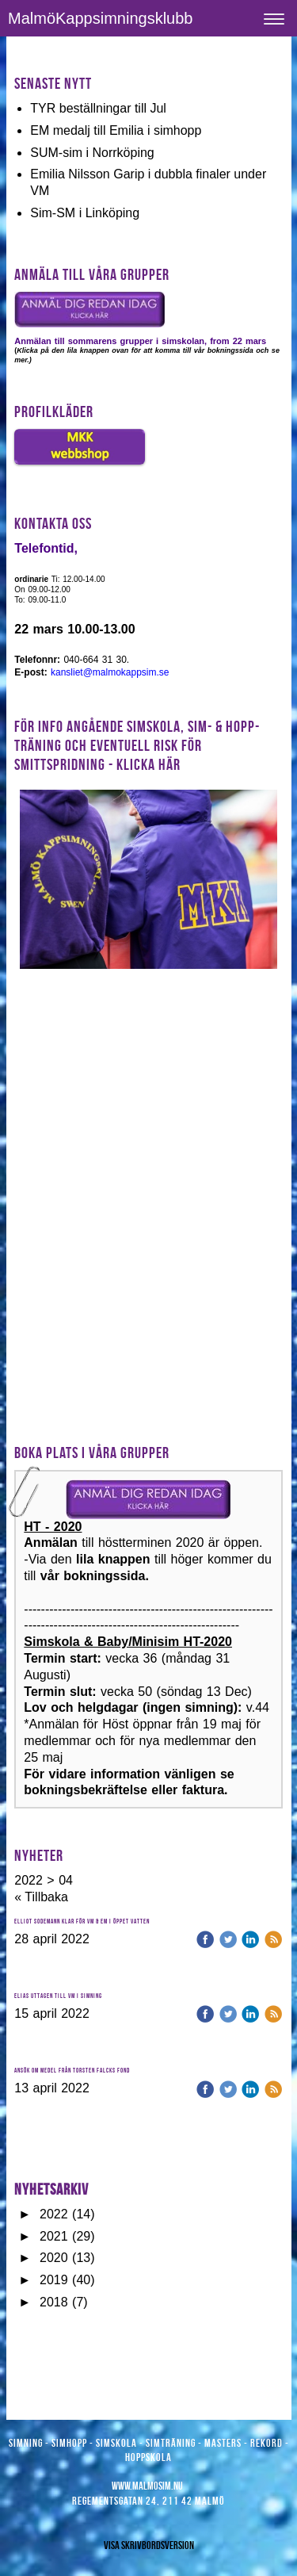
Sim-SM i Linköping (84, 213)
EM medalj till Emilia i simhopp (115, 130)
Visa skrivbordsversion (149, 2545)
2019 (54, 2280)
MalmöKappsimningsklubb (100, 18)
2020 (54, 2257)
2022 (54, 2214)
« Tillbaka (41, 1897)
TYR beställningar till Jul (98, 108)
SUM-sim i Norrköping (92, 152)
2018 (54, 2302)
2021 (54, 2236)
